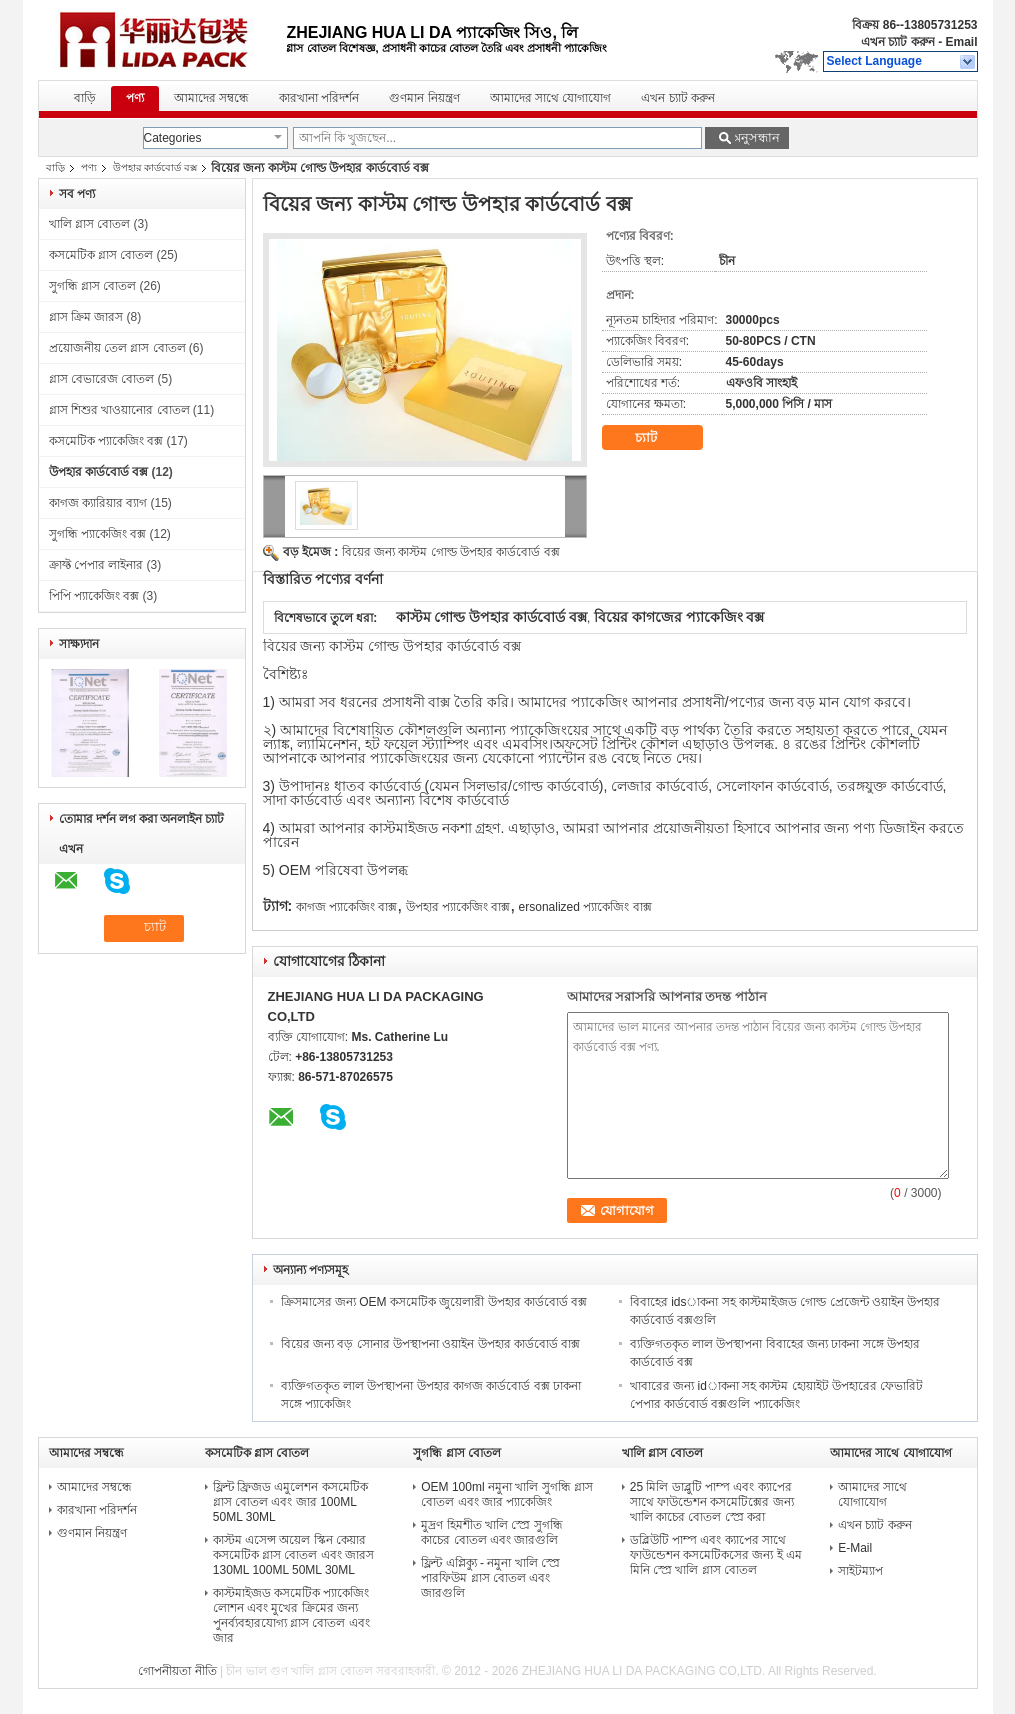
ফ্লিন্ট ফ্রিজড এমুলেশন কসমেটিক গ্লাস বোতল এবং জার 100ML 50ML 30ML (290, 1502)
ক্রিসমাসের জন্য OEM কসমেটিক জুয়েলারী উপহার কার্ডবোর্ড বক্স (434, 1302)
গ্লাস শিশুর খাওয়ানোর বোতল (119, 410)
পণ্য (135, 98)
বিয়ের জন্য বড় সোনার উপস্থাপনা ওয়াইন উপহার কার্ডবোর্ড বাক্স (431, 1344)
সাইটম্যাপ (860, 1571)
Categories (173, 138)
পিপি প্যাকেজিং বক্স (94, 596)
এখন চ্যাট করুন (898, 42)
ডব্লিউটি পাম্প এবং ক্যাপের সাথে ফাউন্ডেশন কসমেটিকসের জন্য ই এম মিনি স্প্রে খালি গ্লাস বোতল (716, 1555)
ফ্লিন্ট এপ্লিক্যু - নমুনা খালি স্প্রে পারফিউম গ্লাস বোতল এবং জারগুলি (490, 1578)
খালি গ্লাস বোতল (90, 224)
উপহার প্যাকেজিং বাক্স (458, 907)
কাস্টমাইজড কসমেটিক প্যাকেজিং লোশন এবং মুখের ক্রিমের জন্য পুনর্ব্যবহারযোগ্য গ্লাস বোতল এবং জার (291, 1615)
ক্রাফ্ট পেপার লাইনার (96, 565)
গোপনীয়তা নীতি (177, 1671)
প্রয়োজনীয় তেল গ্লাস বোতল (117, 348)
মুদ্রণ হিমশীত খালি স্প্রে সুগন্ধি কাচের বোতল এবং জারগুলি (491, 1532)
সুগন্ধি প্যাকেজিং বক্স (98, 534)
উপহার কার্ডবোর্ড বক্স (155, 167)
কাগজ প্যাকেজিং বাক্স (347, 907)
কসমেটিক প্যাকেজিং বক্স (106, 441)
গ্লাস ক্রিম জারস (86, 317)
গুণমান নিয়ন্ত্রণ (424, 98)
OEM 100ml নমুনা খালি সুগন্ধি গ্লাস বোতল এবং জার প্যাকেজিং (507, 1494)
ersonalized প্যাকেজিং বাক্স (585, 907)
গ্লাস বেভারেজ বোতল (102, 379)
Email (961, 42)
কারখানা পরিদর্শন (319, 98)
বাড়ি (85, 98)
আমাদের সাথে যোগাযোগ (551, 98)
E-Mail (855, 1548)
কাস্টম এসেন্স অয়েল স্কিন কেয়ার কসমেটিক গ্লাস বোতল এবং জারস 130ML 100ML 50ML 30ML (293, 1555)
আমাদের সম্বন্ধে (211, 98)
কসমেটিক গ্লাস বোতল (101, 255)
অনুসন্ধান (755, 137)
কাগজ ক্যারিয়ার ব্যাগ (98, 503)
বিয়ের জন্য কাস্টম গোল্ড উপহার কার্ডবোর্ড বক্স (451, 552)
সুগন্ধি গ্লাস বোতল (93, 286)
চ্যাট (660, 438)
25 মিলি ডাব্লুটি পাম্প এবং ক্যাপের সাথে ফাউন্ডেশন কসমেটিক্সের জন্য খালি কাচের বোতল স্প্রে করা (712, 1502)
